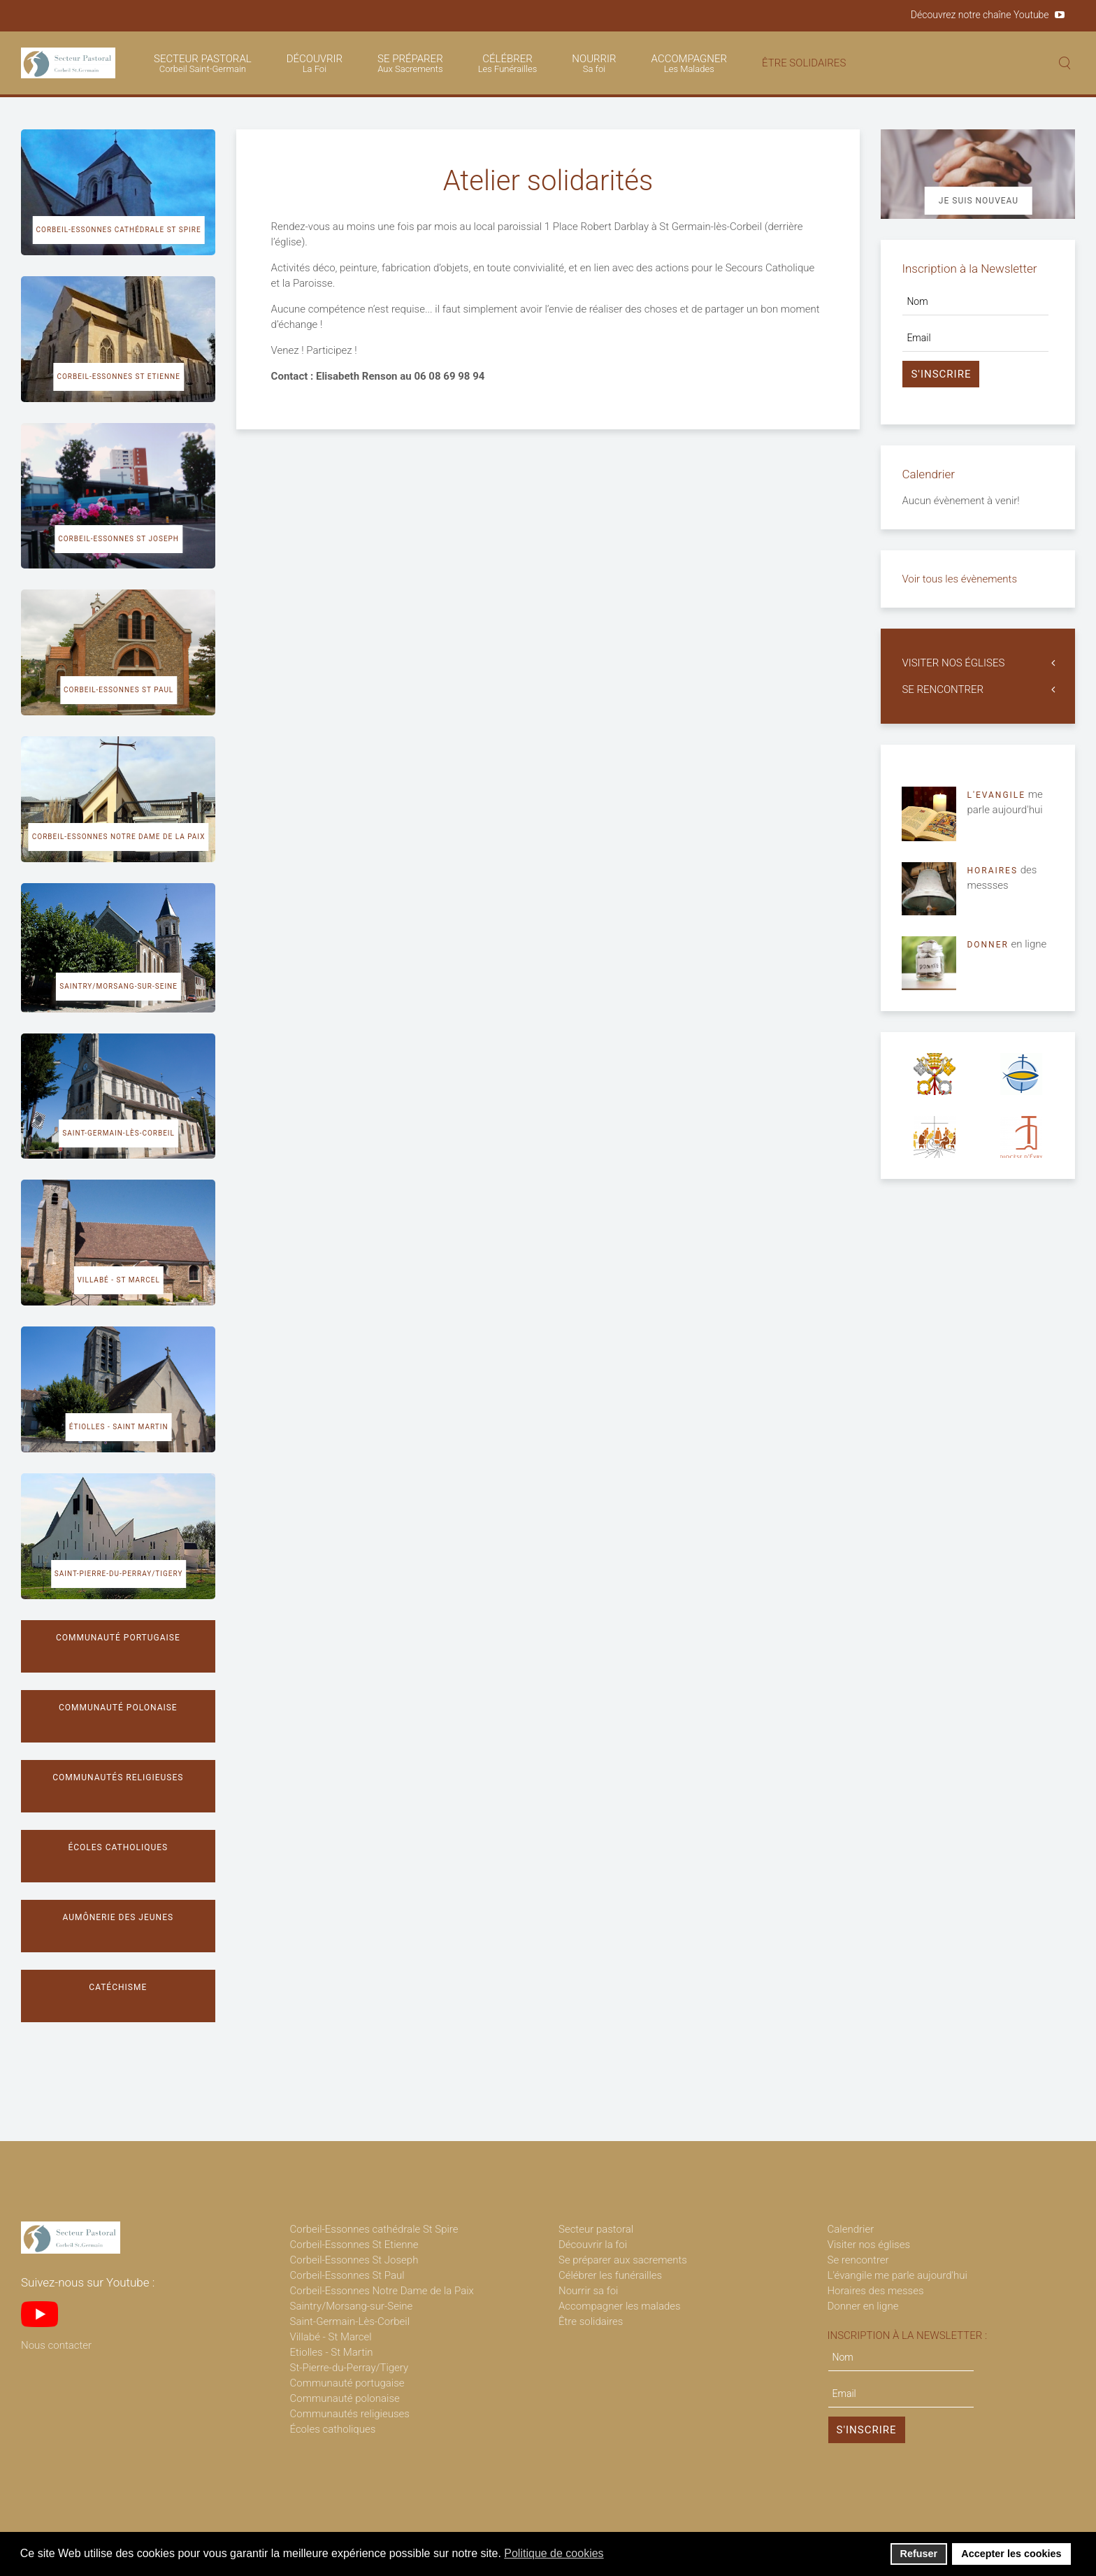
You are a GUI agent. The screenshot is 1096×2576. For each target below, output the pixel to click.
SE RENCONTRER (942, 689)
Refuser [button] (919, 2553)
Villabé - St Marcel (118, 1280)
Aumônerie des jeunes (117, 1917)
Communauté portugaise (118, 1638)
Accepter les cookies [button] (1011, 2553)
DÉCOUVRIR (314, 63)
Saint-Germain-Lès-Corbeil (350, 2321)
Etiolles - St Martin (331, 2352)
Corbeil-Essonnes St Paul (118, 690)
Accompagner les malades (619, 2306)
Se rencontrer (858, 2260)
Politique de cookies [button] (553, 2553)
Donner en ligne (863, 2306)
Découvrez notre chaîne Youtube (980, 14)
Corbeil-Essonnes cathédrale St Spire (118, 230)
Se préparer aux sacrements (622, 2260)
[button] (613, 2555)
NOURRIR (594, 63)
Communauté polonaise (118, 1707)
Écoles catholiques (118, 1847)
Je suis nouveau (978, 201)
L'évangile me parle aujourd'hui (897, 2275)
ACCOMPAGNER (689, 63)
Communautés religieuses (117, 1777)
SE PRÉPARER (410, 63)
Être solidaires (590, 2321)
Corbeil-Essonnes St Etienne (118, 376)
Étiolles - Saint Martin (118, 1427)
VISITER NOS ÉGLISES (953, 663)
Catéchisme (118, 1987)
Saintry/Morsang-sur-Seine (118, 986)
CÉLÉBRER (508, 63)
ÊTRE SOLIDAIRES (804, 63)
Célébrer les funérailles (610, 2275)
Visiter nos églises (869, 2244)
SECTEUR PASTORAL (203, 63)
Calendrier (851, 2229)
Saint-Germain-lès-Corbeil (118, 1133)
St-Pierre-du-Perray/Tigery (349, 2367)
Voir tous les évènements (959, 579)
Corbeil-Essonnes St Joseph (118, 539)
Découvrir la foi (592, 2244)
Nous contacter (56, 2345)
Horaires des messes (876, 2290)
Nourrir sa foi (588, 2290)
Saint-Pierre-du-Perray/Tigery (119, 1573)
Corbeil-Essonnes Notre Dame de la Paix (119, 836)
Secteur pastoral (595, 2229)
